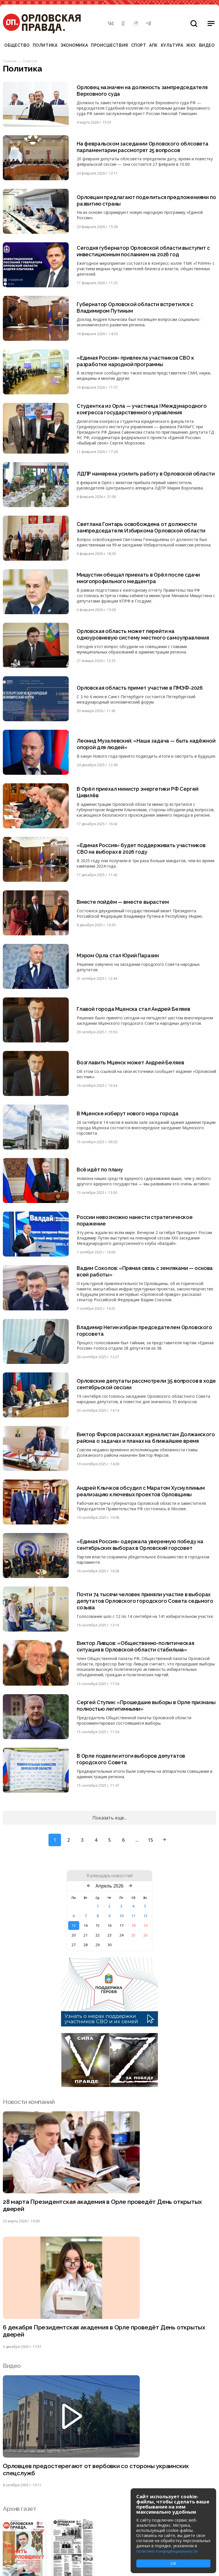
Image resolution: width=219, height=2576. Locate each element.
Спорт (138, 45)
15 (150, 1840)
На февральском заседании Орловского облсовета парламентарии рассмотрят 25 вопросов (143, 147)
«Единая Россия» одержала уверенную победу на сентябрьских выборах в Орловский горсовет (140, 1545)
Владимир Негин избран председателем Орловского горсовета (145, 1331)
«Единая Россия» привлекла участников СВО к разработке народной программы (135, 361)
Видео (207, 45)
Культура (172, 45)
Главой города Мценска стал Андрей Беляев (134, 1009)
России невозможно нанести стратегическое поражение (135, 1220)
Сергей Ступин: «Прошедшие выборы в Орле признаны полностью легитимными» (134, 1706)
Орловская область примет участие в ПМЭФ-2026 (140, 688)
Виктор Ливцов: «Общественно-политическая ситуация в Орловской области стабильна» (135, 1646)
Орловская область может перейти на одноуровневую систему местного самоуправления (143, 634)
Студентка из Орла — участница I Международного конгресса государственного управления (142, 409)
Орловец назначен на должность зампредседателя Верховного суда (142, 90)
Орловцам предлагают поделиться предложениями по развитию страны (143, 200)
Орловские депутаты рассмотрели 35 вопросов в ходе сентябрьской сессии (140, 1384)
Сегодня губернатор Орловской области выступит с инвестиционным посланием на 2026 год (144, 251)
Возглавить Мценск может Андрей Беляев (130, 1063)
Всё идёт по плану (100, 1170)
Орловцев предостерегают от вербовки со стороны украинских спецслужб (96, 2470)
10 (121, 1916)
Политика (45, 45)
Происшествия (109, 45)
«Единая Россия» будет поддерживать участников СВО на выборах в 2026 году (141, 848)
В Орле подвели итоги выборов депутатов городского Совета (131, 1759)
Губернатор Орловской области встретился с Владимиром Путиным (135, 307)
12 (145, 1916)
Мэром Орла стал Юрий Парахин (118, 956)
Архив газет (19, 2509)
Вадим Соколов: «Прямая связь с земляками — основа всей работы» (145, 1271)
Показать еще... (109, 1818)
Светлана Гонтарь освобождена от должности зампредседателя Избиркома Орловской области (141, 527)
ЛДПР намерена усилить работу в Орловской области (146, 474)
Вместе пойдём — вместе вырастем (123, 902)
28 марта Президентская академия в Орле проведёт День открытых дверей (102, 2206)
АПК (153, 45)
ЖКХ (191, 45)
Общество (16, 45)
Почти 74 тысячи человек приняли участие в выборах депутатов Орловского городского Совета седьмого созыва (145, 1601)
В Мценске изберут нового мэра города (128, 1113)
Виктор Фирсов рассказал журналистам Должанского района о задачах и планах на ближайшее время (146, 1438)
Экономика (74, 45)
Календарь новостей (110, 1876)
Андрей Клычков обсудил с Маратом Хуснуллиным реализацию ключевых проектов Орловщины (141, 1491)
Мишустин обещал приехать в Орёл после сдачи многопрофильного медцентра (138, 578)
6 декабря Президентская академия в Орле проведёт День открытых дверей (104, 2331)
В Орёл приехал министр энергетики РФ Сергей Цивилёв (138, 792)
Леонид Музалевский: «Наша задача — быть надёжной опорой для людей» (146, 744)
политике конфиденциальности (167, 2551)
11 (133, 1916)
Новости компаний (28, 2102)
